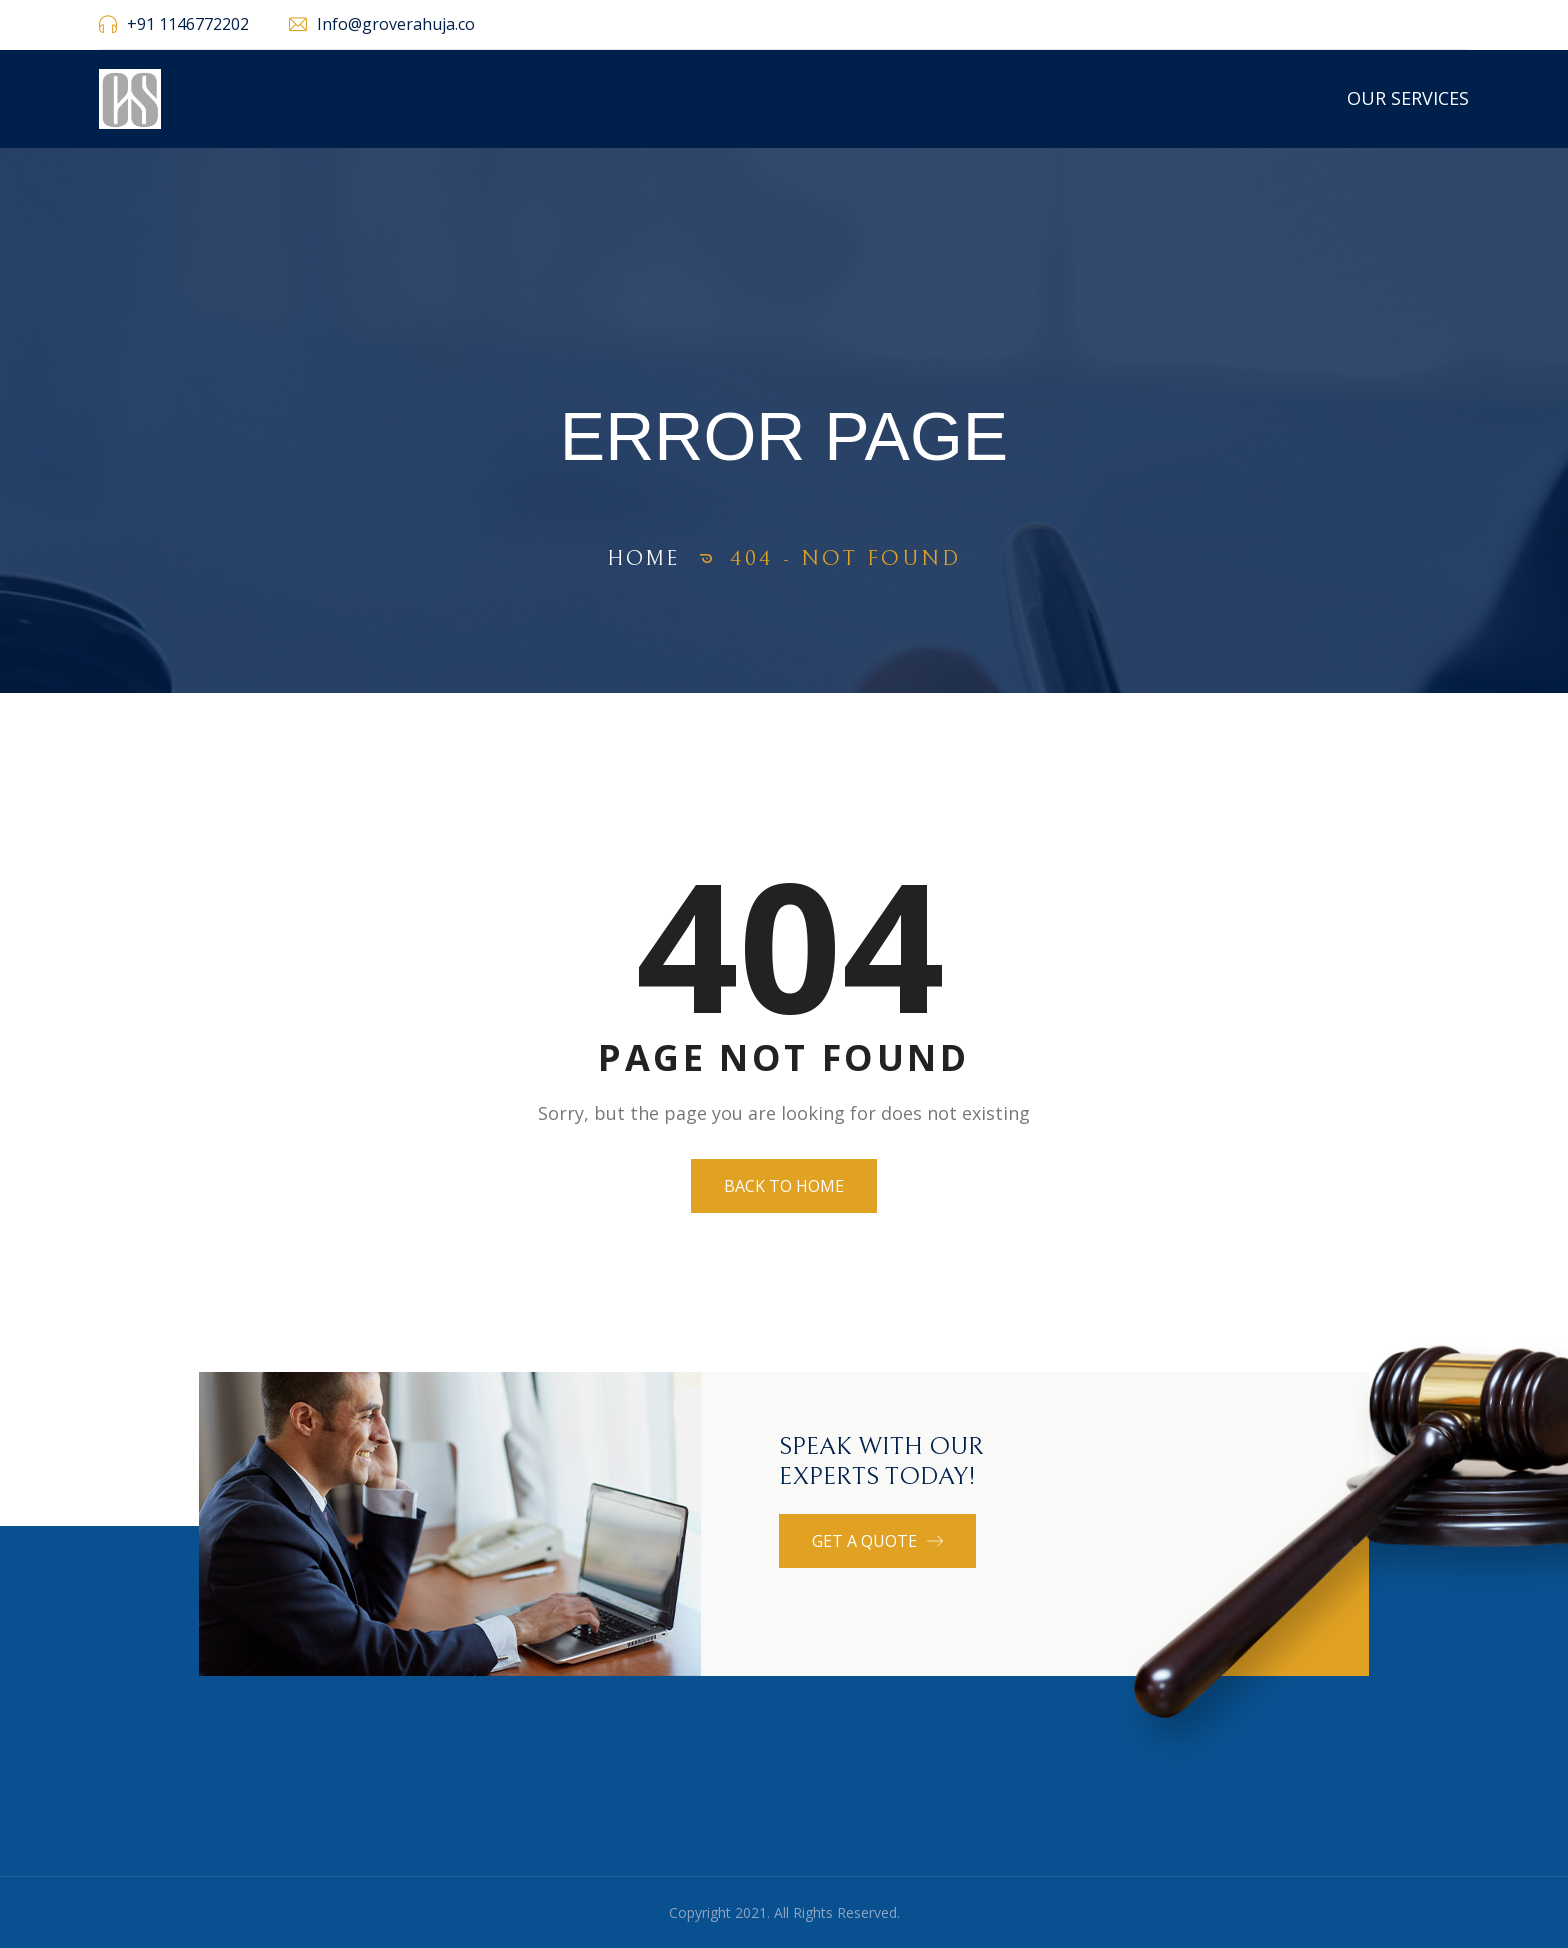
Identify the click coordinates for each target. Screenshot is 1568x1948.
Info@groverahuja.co (396, 24)
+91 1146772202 (188, 24)
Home (644, 558)
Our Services (1408, 98)
